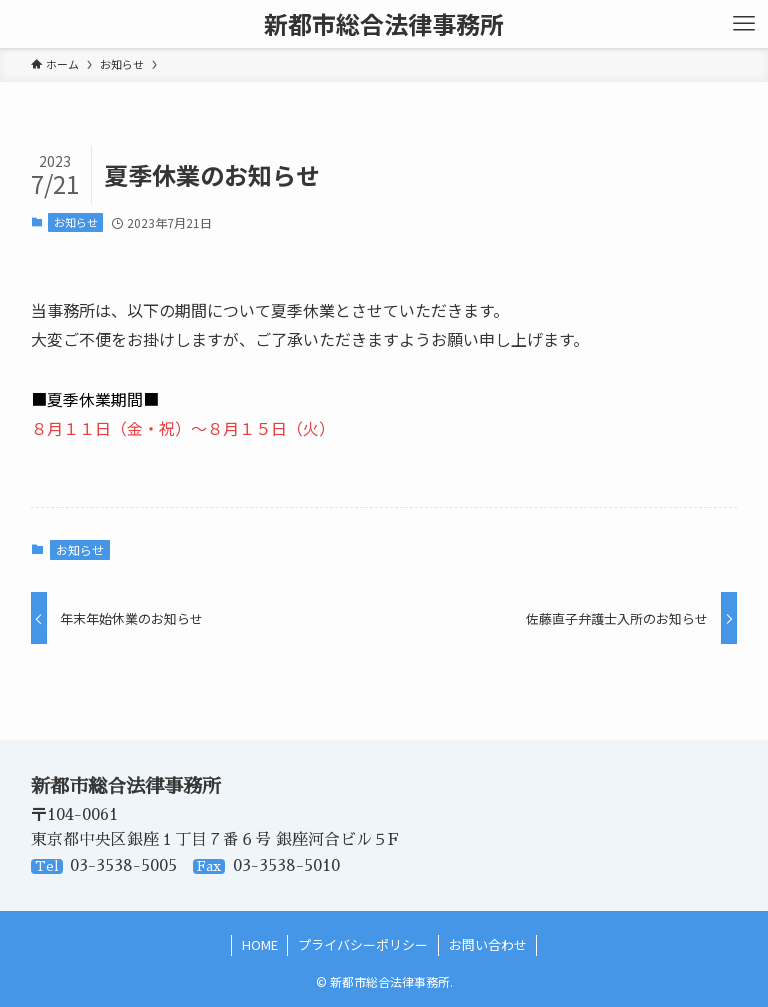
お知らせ (76, 222)
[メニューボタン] (744, 24)
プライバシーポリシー (363, 944)
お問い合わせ (488, 944)
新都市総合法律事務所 (384, 24)
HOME (260, 944)
